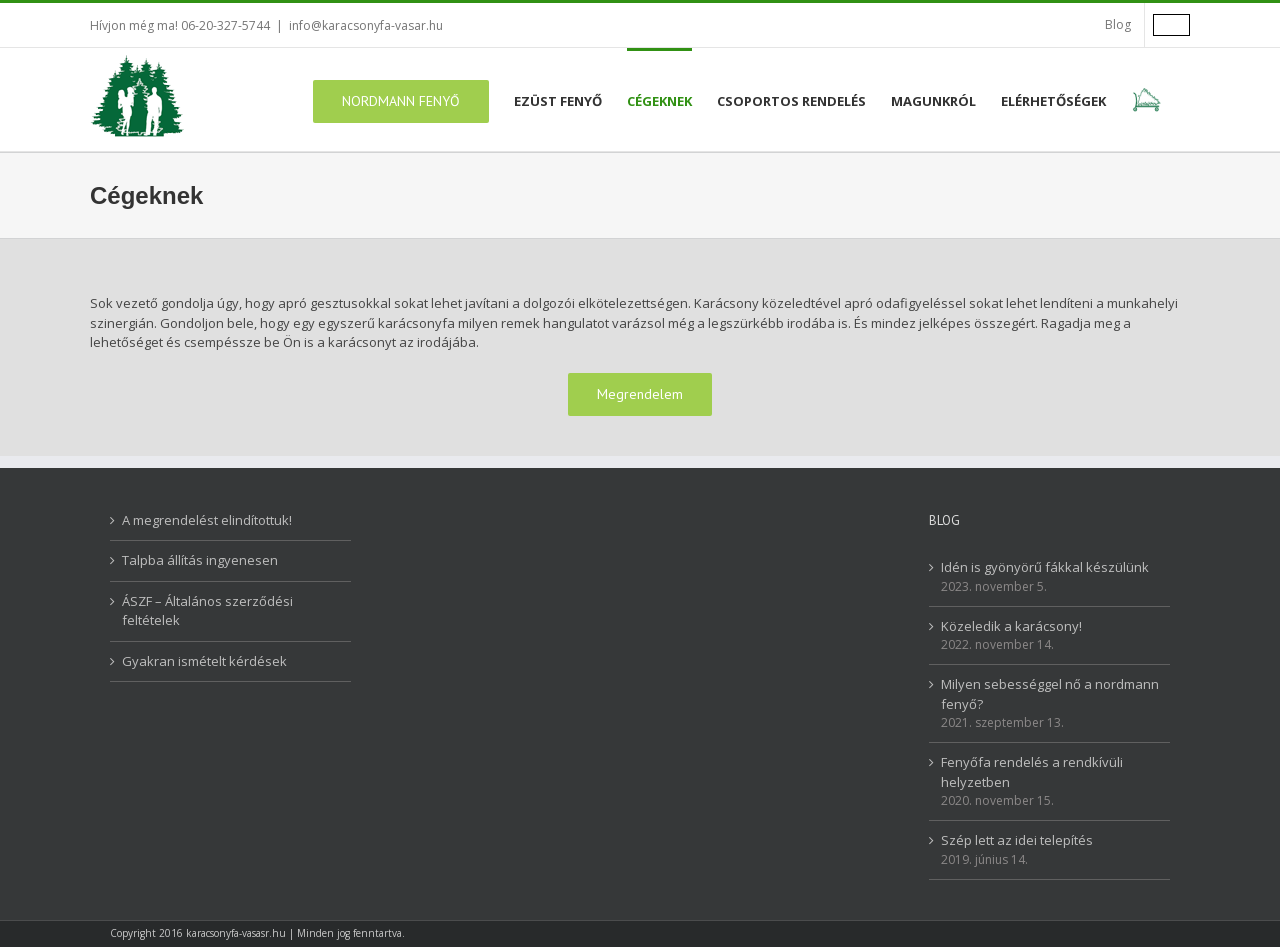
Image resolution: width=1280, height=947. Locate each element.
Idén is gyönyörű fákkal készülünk (1045, 567)
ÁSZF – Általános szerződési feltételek (207, 611)
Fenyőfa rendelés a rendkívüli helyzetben (1032, 772)
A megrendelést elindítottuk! (207, 520)
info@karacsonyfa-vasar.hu (366, 25)
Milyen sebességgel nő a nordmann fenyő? (1050, 694)
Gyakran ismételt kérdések (204, 661)
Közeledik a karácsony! (1011, 626)
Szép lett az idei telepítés (1017, 840)
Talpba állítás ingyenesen (200, 560)
